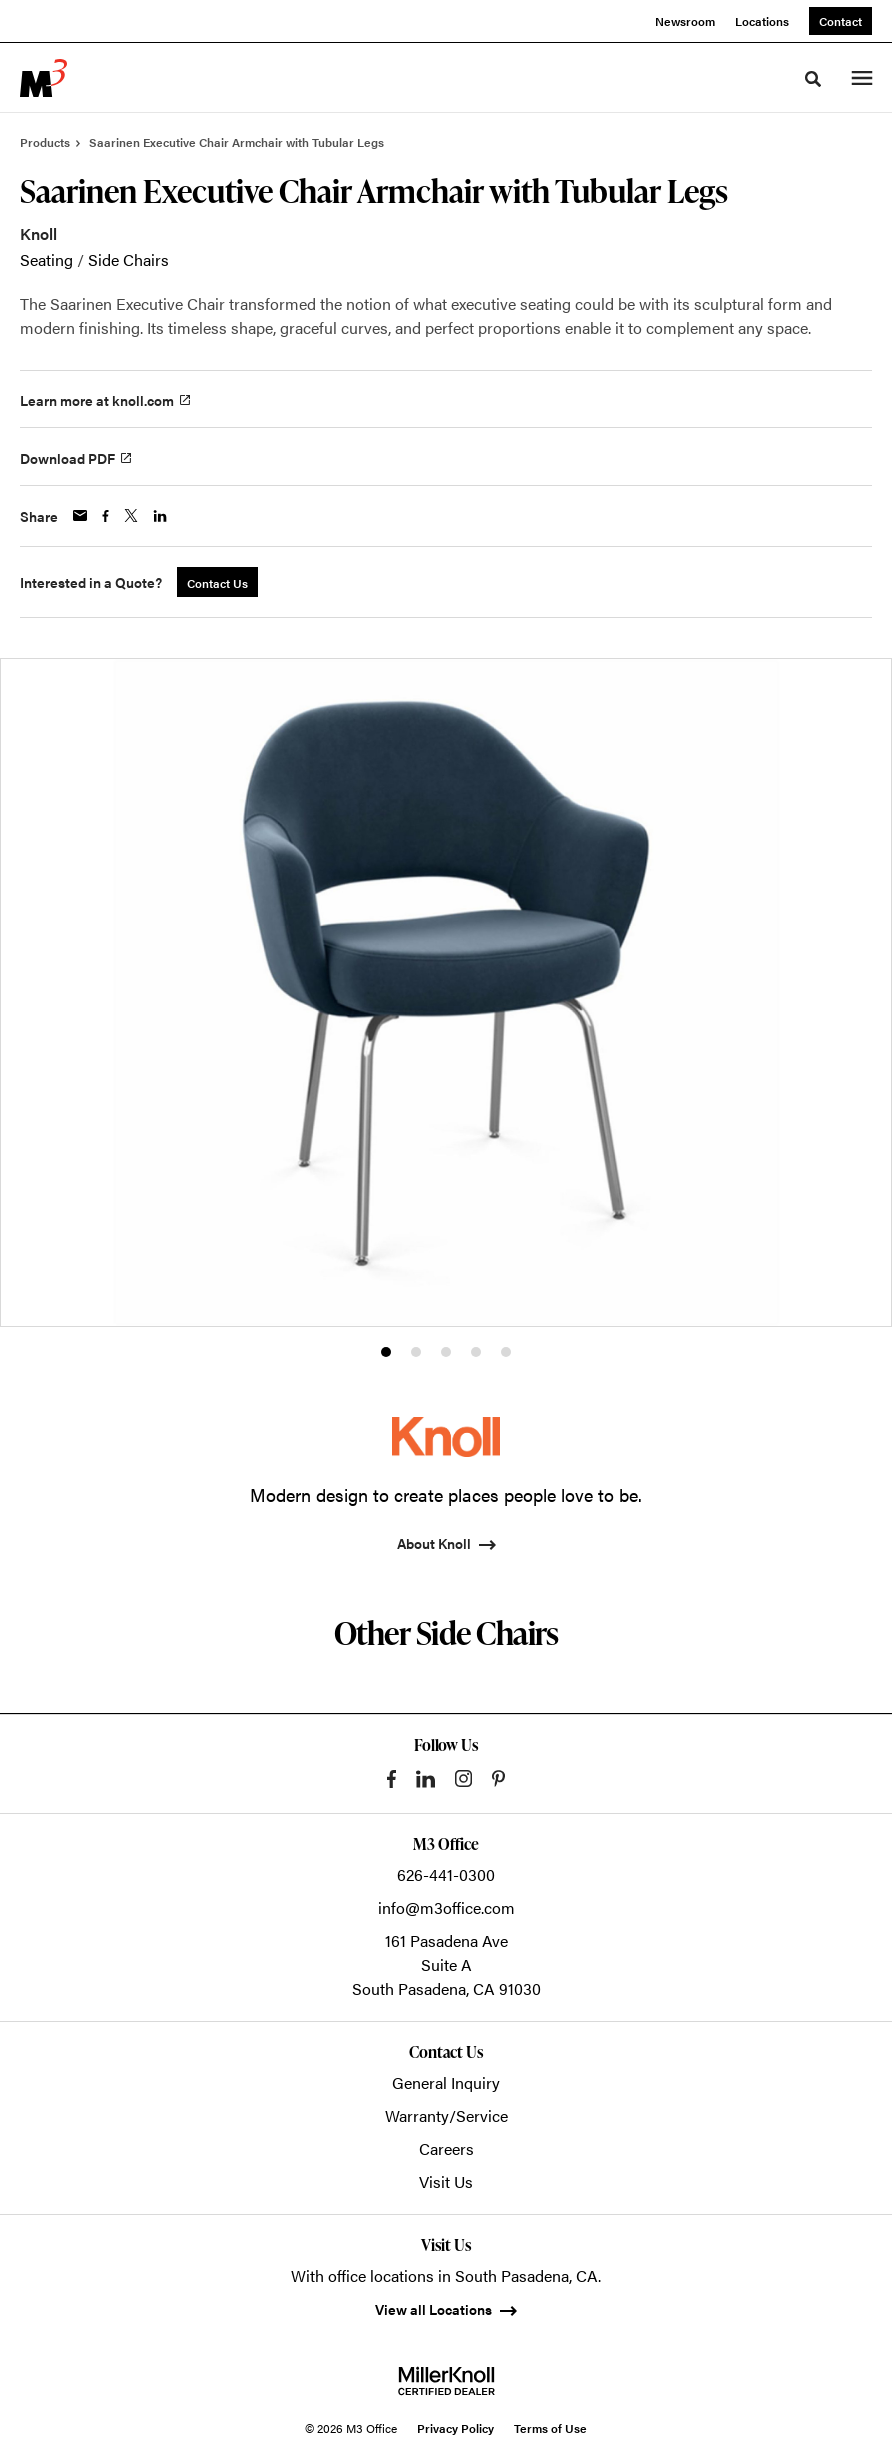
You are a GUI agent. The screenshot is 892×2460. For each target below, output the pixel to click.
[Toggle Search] (813, 79)
